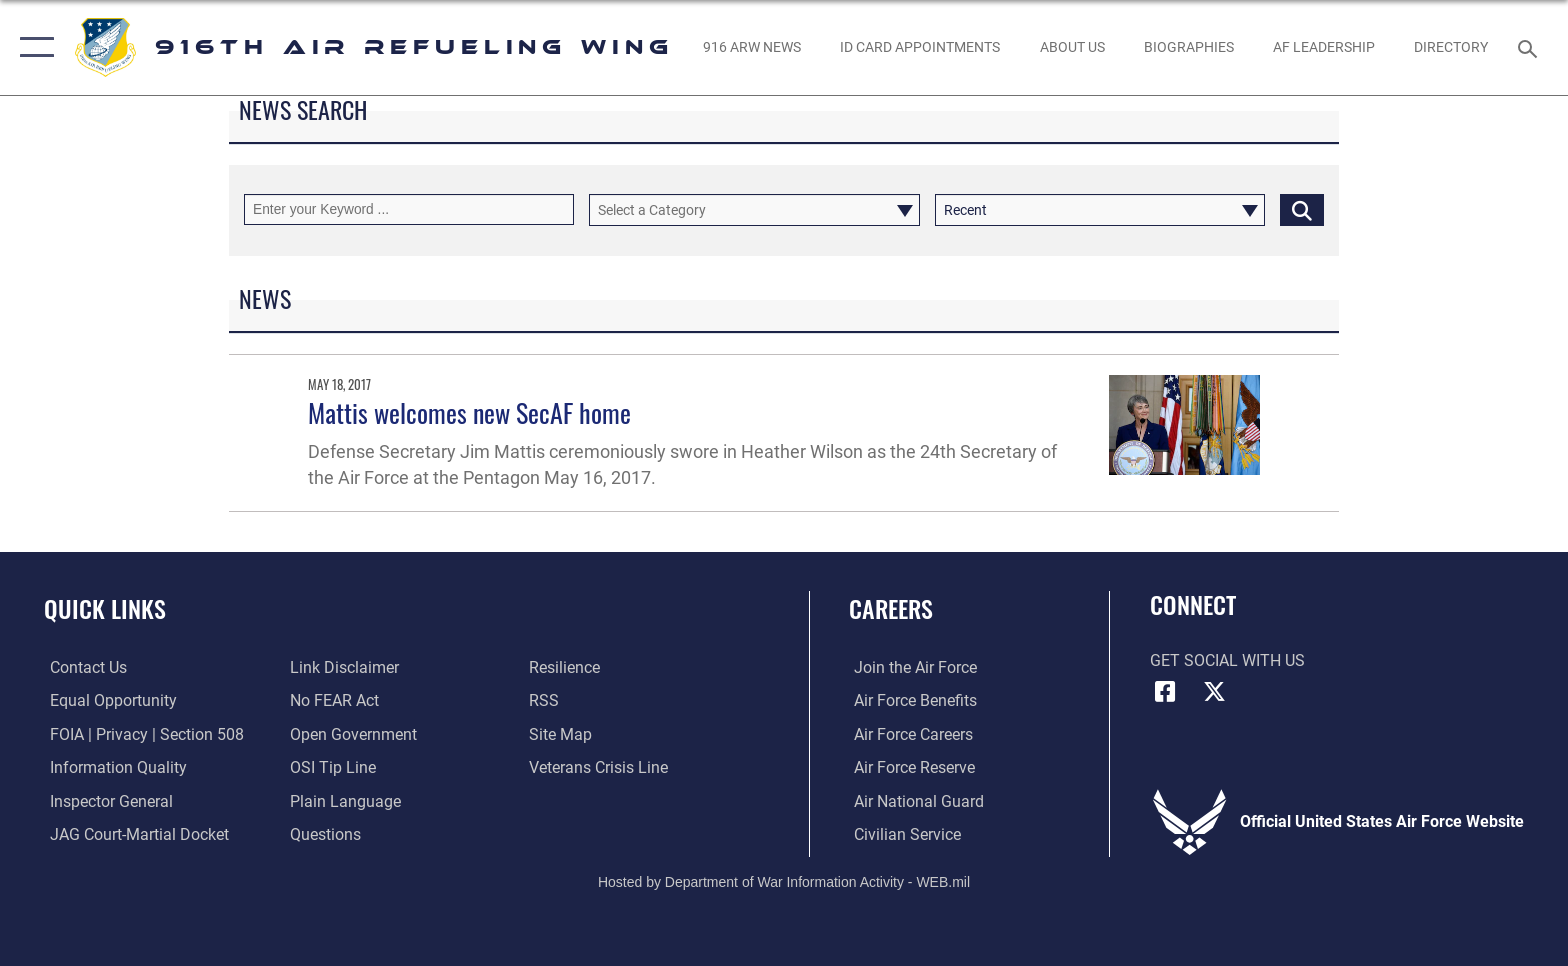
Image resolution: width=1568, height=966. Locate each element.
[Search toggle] (1530, 47)
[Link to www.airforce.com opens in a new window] (910, 667)
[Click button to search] (1302, 209)
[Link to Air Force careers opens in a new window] (908, 733)
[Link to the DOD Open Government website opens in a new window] (351, 733)
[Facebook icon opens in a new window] (1165, 692)
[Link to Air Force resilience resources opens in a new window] (566, 667)
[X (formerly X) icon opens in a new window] (1214, 692)
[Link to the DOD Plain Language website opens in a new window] (343, 800)
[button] (32, 47)
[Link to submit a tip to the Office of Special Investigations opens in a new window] (331, 767)
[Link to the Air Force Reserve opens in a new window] (909, 767)
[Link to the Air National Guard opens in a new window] (914, 800)
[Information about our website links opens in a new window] (342, 667)
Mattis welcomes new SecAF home (469, 412)
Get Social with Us (1227, 660)
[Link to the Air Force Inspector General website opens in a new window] (105, 800)
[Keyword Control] (409, 209)
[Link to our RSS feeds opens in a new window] (546, 700)
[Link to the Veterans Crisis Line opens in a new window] (600, 767)
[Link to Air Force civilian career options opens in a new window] (902, 834)
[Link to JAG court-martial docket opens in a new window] (133, 834)
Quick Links (105, 608)
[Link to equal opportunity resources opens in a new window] (107, 700)
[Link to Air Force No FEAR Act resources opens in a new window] (332, 700)
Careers (891, 608)
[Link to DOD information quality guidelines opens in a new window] (112, 767)
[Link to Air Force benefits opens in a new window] (910, 700)
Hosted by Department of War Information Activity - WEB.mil (784, 881)
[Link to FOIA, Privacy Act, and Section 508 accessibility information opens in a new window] (141, 733)
